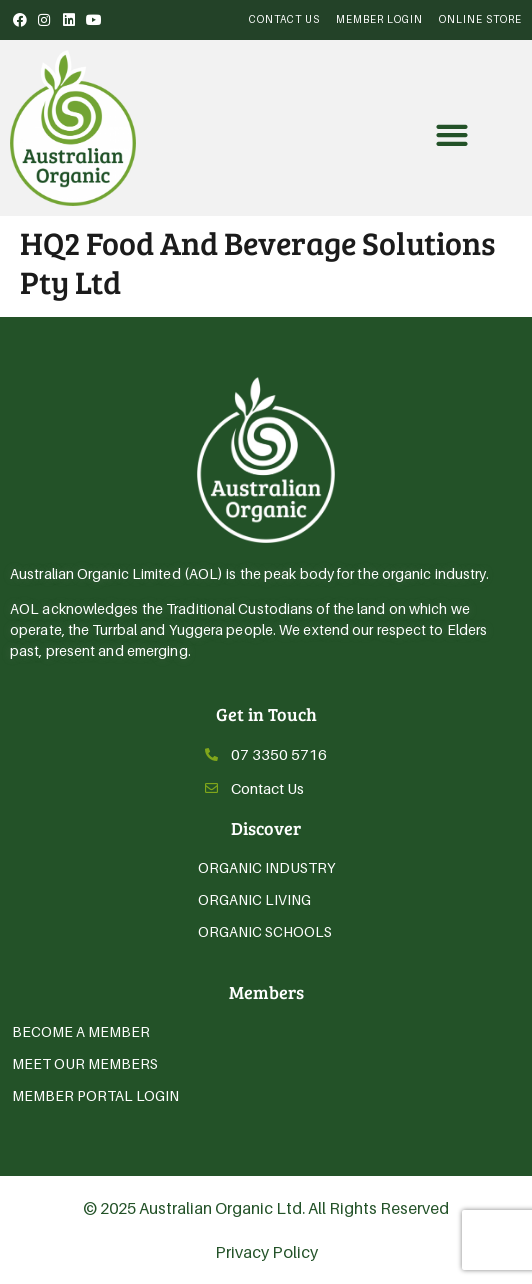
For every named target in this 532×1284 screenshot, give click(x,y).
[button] (452, 135)
